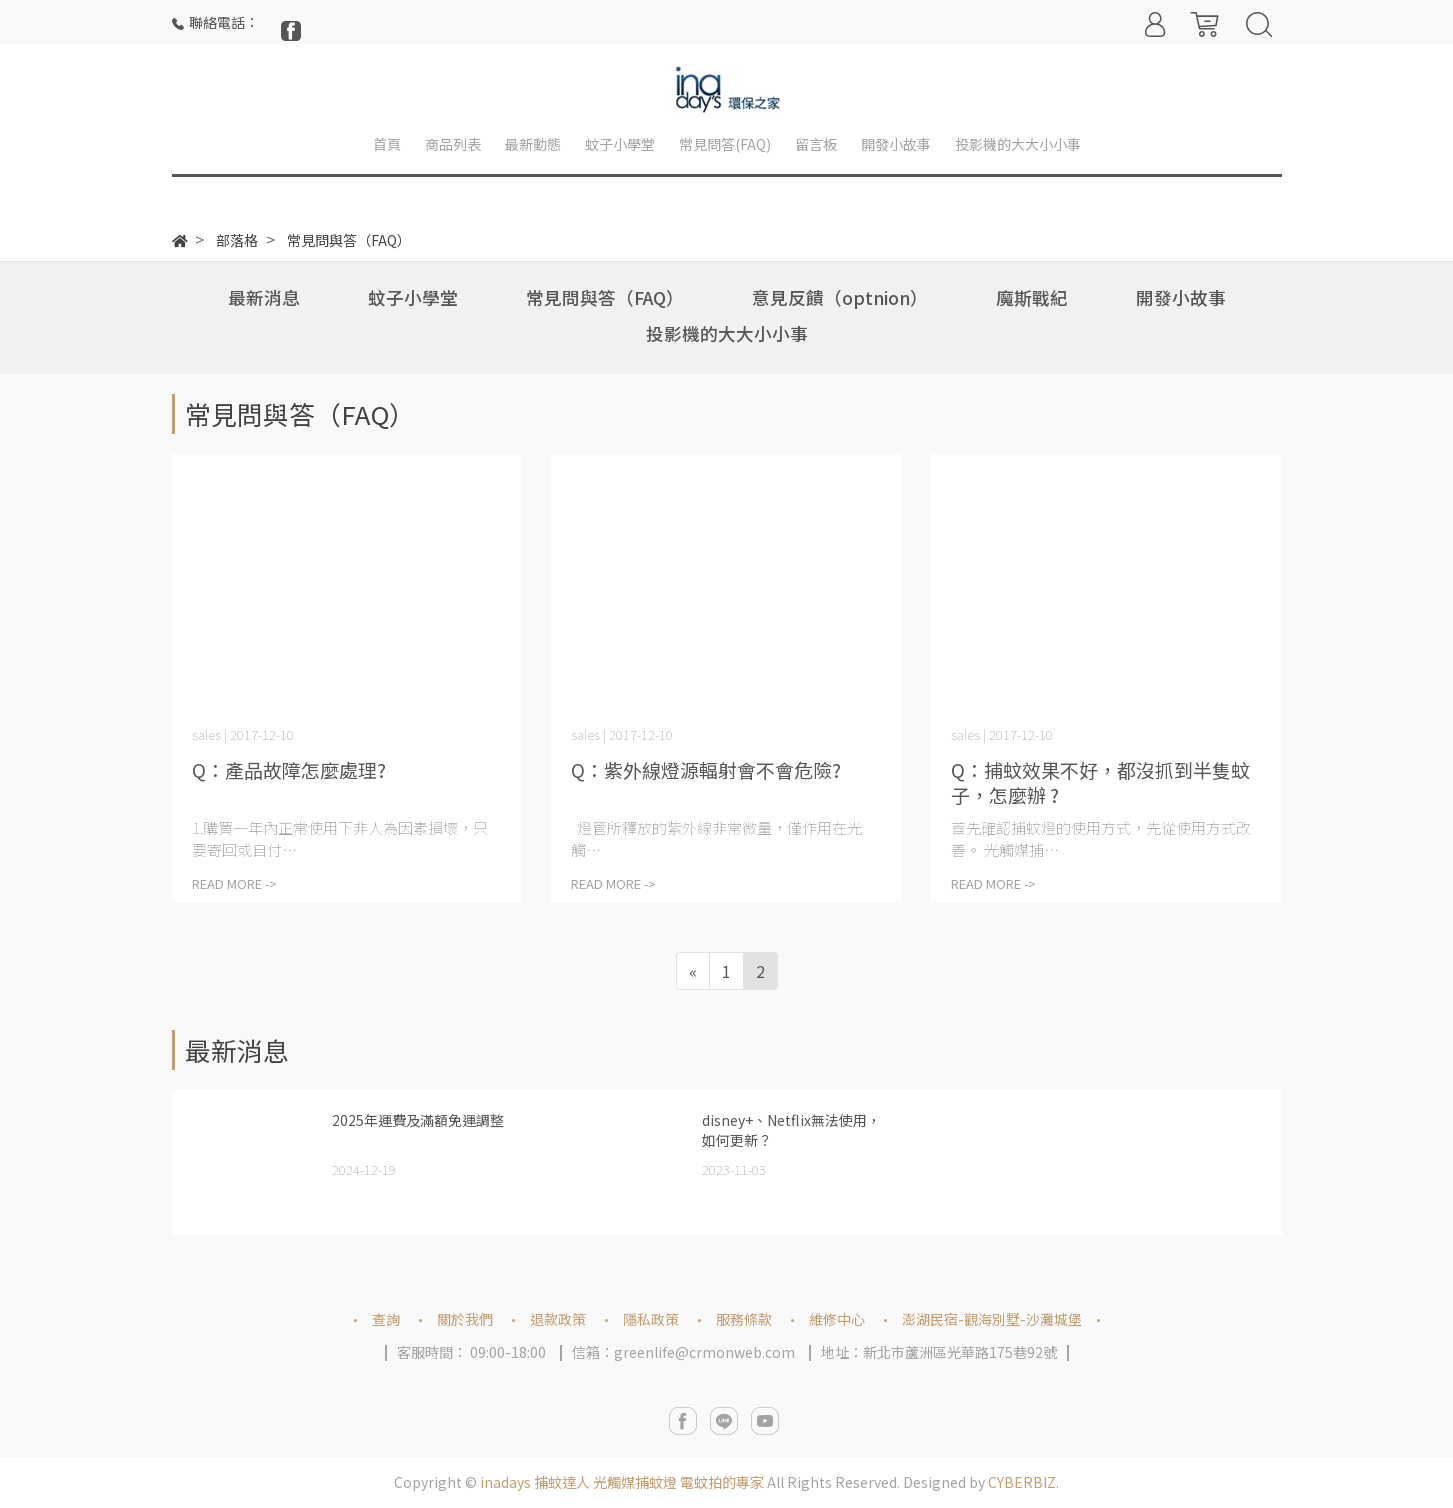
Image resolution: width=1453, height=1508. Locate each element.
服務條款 (744, 1319)
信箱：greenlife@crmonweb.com (683, 1352)
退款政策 (558, 1319)
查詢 (386, 1319)
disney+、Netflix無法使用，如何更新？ (791, 1130)
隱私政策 (651, 1319)
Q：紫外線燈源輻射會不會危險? (706, 769)
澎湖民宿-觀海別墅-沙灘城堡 (992, 1319)
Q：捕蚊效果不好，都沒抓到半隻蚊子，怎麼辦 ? (1100, 782)
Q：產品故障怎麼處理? (289, 769)
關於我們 (465, 1319)
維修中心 (837, 1319)
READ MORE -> (234, 883)
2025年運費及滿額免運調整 (418, 1120)
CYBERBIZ (1022, 1482)
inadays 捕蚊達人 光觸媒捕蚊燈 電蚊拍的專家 (622, 1482)
